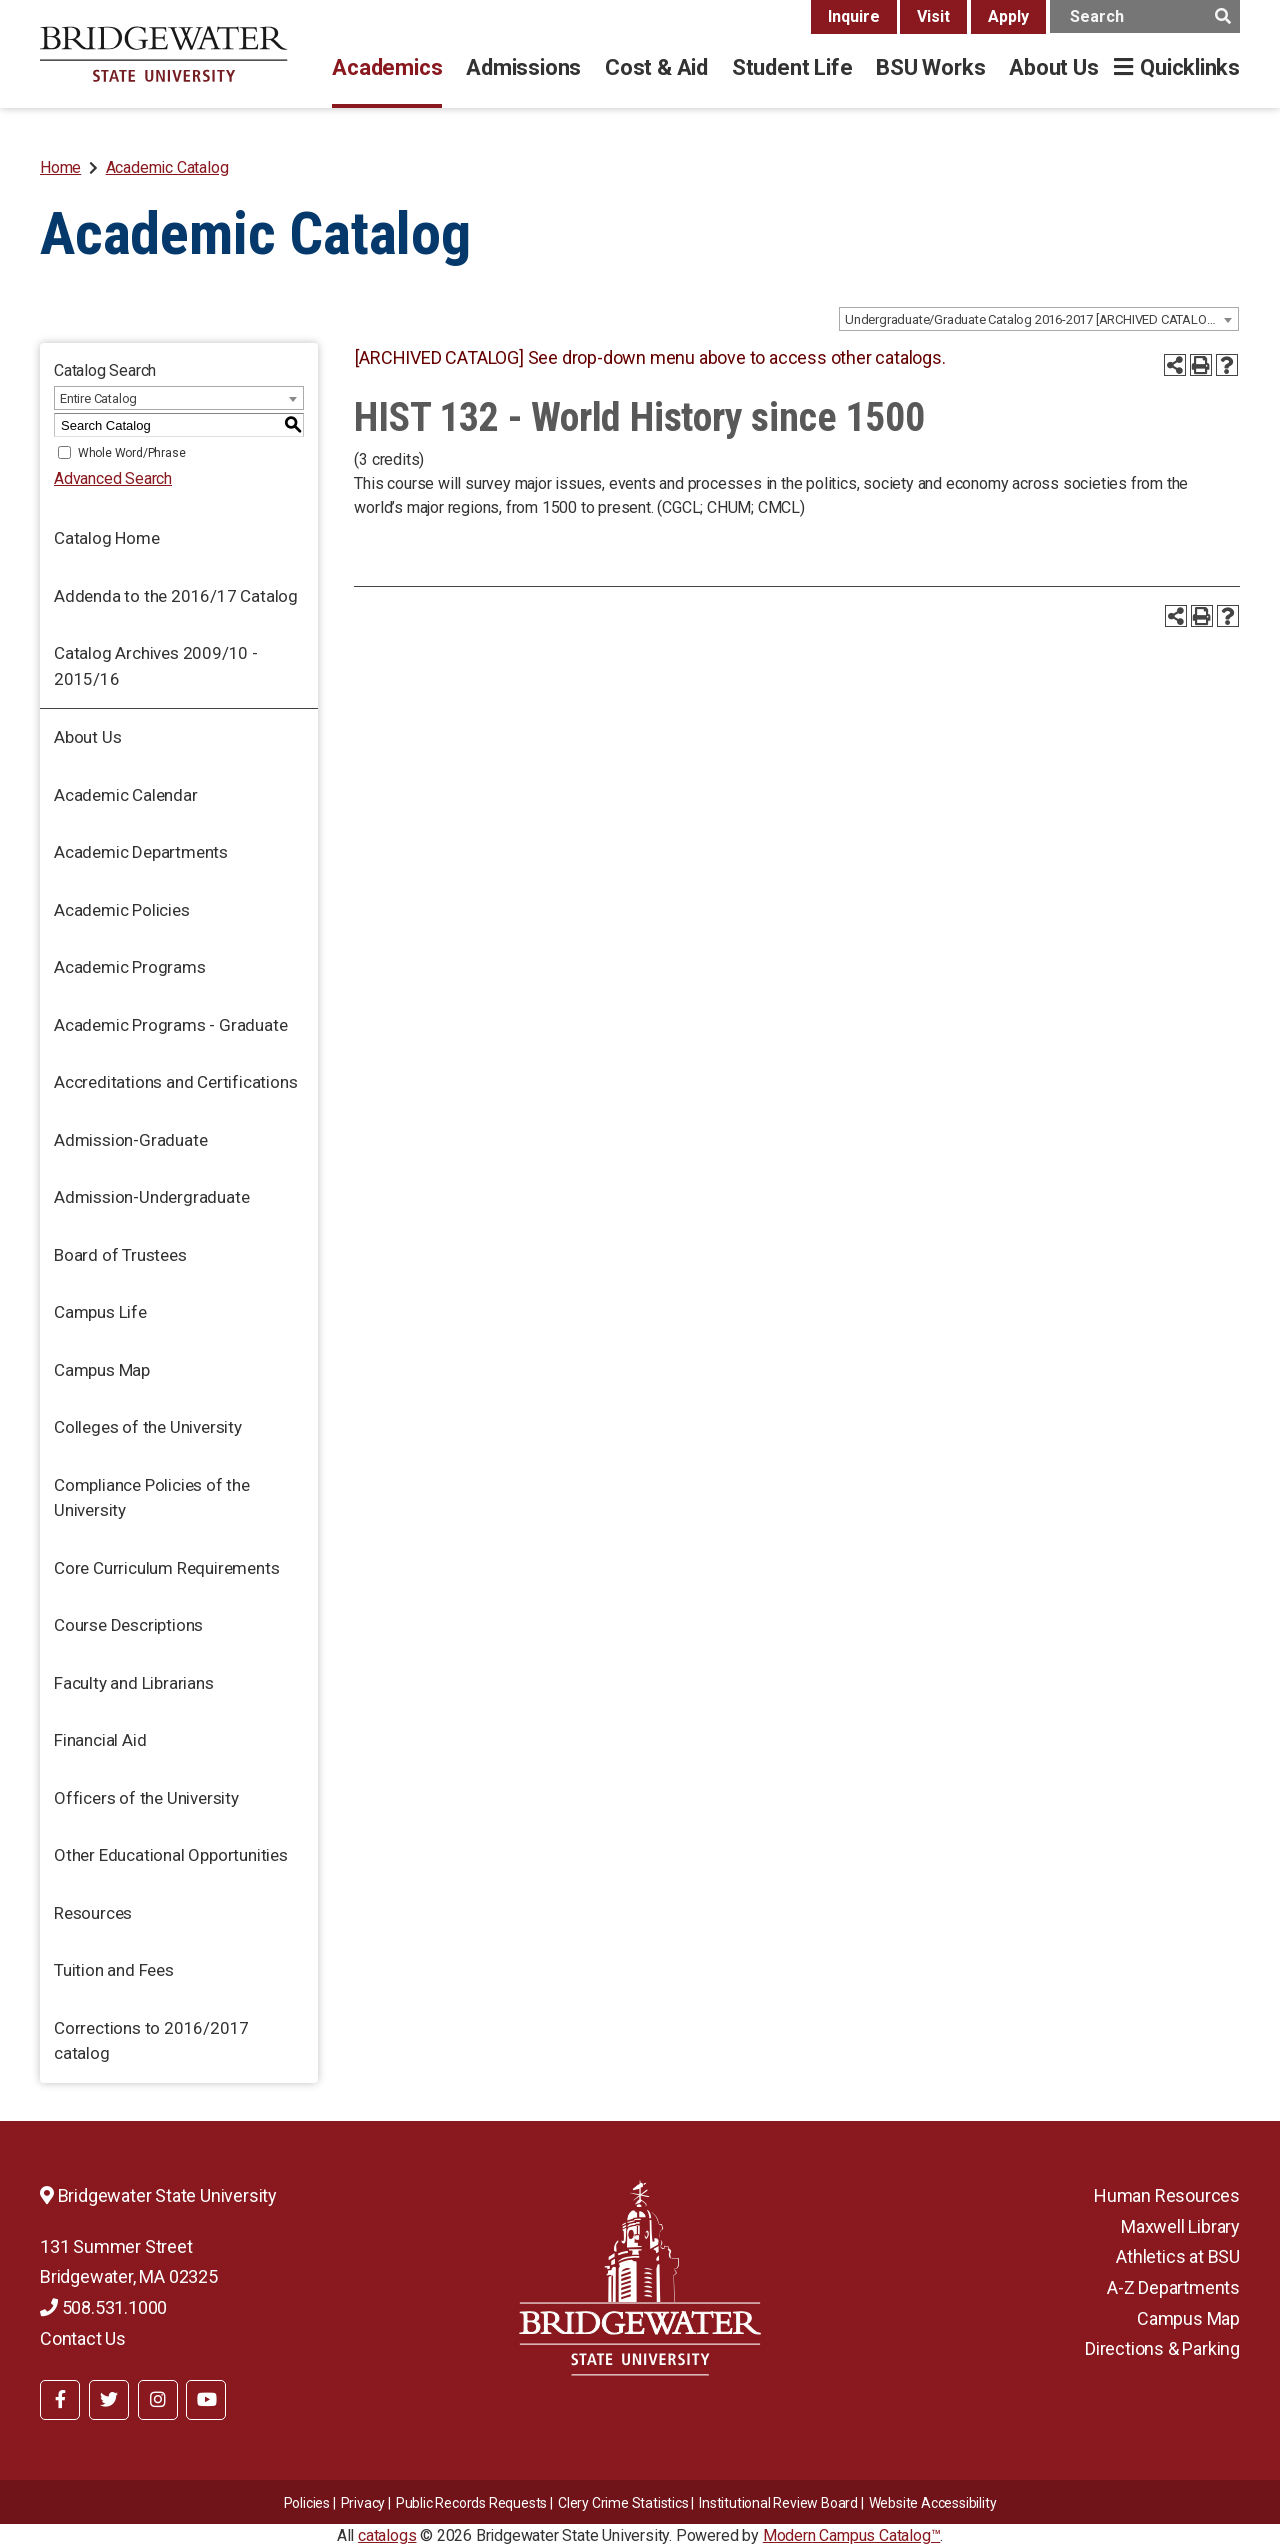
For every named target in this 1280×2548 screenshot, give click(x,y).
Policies (307, 2503)
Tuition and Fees (114, 1970)
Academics (387, 67)
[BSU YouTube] (206, 2400)
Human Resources (1167, 2195)
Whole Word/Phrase (132, 453)
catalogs (387, 2535)
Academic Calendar (126, 795)
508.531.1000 (103, 2307)
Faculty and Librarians (134, 1683)
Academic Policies (122, 910)
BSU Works (930, 67)
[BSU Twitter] (109, 2400)
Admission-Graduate (130, 1140)
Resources (93, 1913)
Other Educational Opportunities (171, 1855)
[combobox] (1039, 319)
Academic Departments (141, 852)
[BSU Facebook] (60, 2400)
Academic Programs (130, 967)
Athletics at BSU (1178, 2256)
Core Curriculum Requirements (166, 1568)
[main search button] (1222, 16)
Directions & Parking (1162, 2348)
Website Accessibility (933, 2503)
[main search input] (1145, 16)
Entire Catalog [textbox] (98, 398)
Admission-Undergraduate (151, 1197)
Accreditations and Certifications (175, 1082)
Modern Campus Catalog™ (852, 2535)
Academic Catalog (167, 167)
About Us (1053, 67)
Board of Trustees (120, 1255)
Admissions (523, 67)
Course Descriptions (128, 1625)
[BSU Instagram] (158, 2400)
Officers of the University (146, 1798)
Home (60, 167)
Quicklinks (1190, 67)
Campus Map (102, 1370)
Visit (933, 16)
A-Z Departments (1173, 2287)
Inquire (854, 16)
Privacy (363, 2503)
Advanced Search (113, 478)
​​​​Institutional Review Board (778, 2503)
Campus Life (100, 1312)
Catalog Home (107, 538)
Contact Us (83, 2338)
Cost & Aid (656, 67)
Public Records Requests (471, 2503)
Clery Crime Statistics (623, 2503)
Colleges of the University (148, 1427)
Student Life (792, 67)
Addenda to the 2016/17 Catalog (176, 596)
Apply (1008, 16)
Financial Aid (100, 1740)
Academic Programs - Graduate (170, 1025)
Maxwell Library (1180, 2226)
